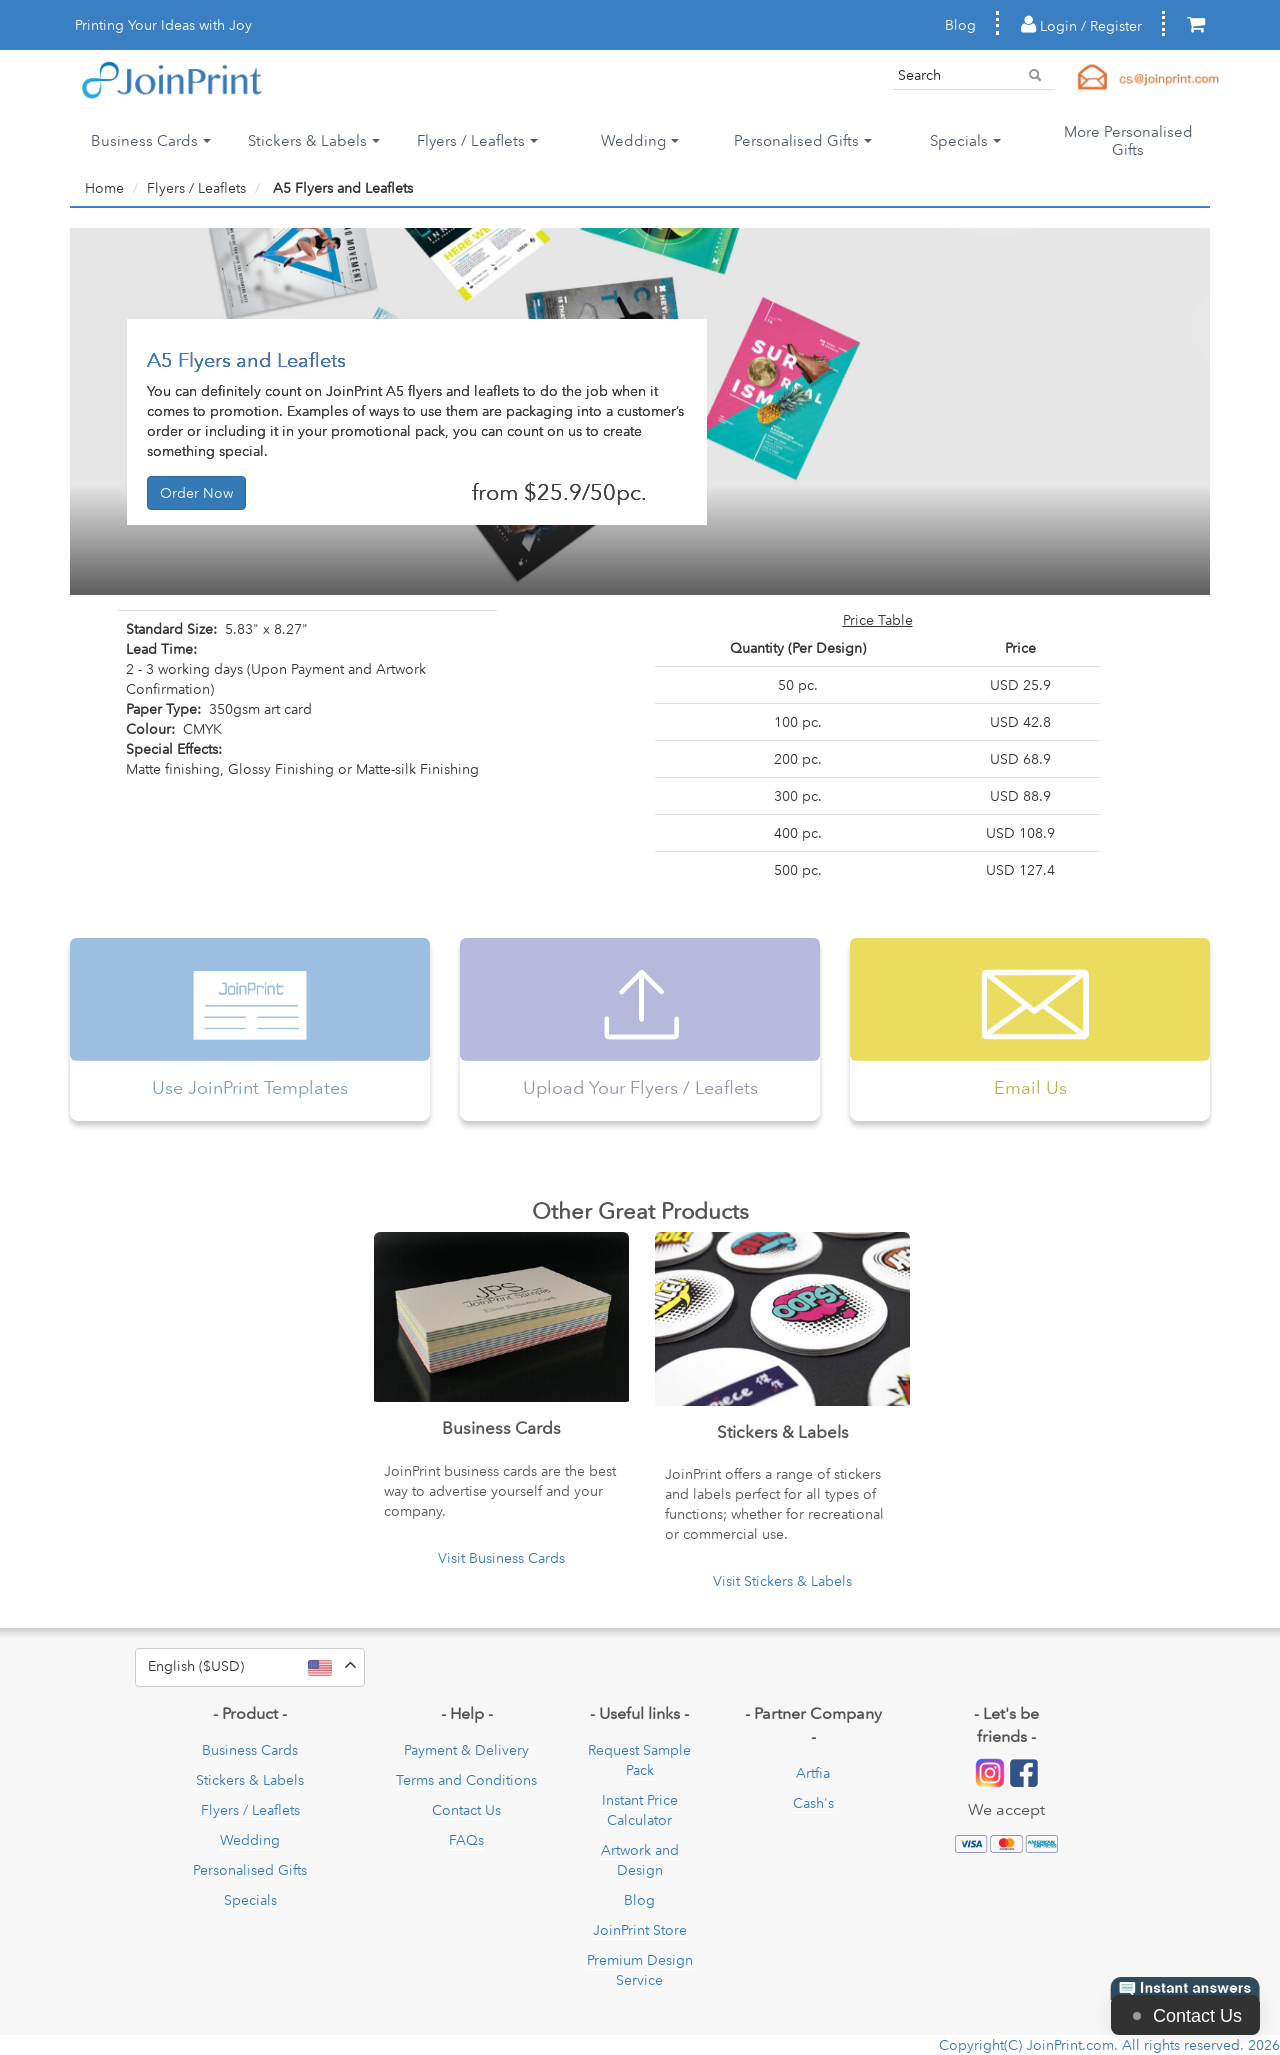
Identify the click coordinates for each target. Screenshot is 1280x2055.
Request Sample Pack (639, 1760)
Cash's (813, 1803)
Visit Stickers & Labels (782, 1581)
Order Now (196, 493)
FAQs (466, 1840)
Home (104, 188)
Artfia (813, 1773)
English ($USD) (256, 1667)
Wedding (250, 1840)
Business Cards (250, 1750)
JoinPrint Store (640, 1930)
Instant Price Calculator (640, 1810)
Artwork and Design (640, 1860)
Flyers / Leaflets (196, 188)
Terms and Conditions (466, 1780)
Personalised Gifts (250, 1870)
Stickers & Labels (250, 1780)
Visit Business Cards (501, 1558)
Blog (960, 25)
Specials (250, 1900)
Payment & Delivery (466, 1750)
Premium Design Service (640, 1970)
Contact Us (466, 1810)
